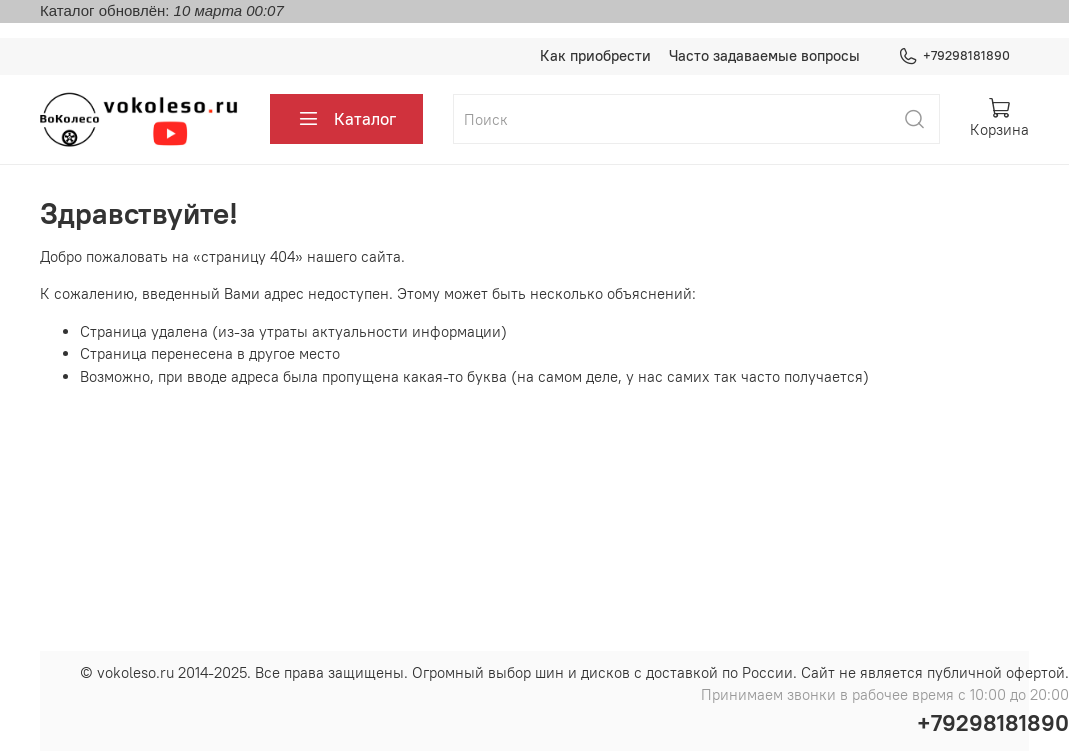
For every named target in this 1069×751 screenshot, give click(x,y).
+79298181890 (954, 56)
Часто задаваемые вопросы (764, 55)
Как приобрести (595, 55)
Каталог (347, 119)
